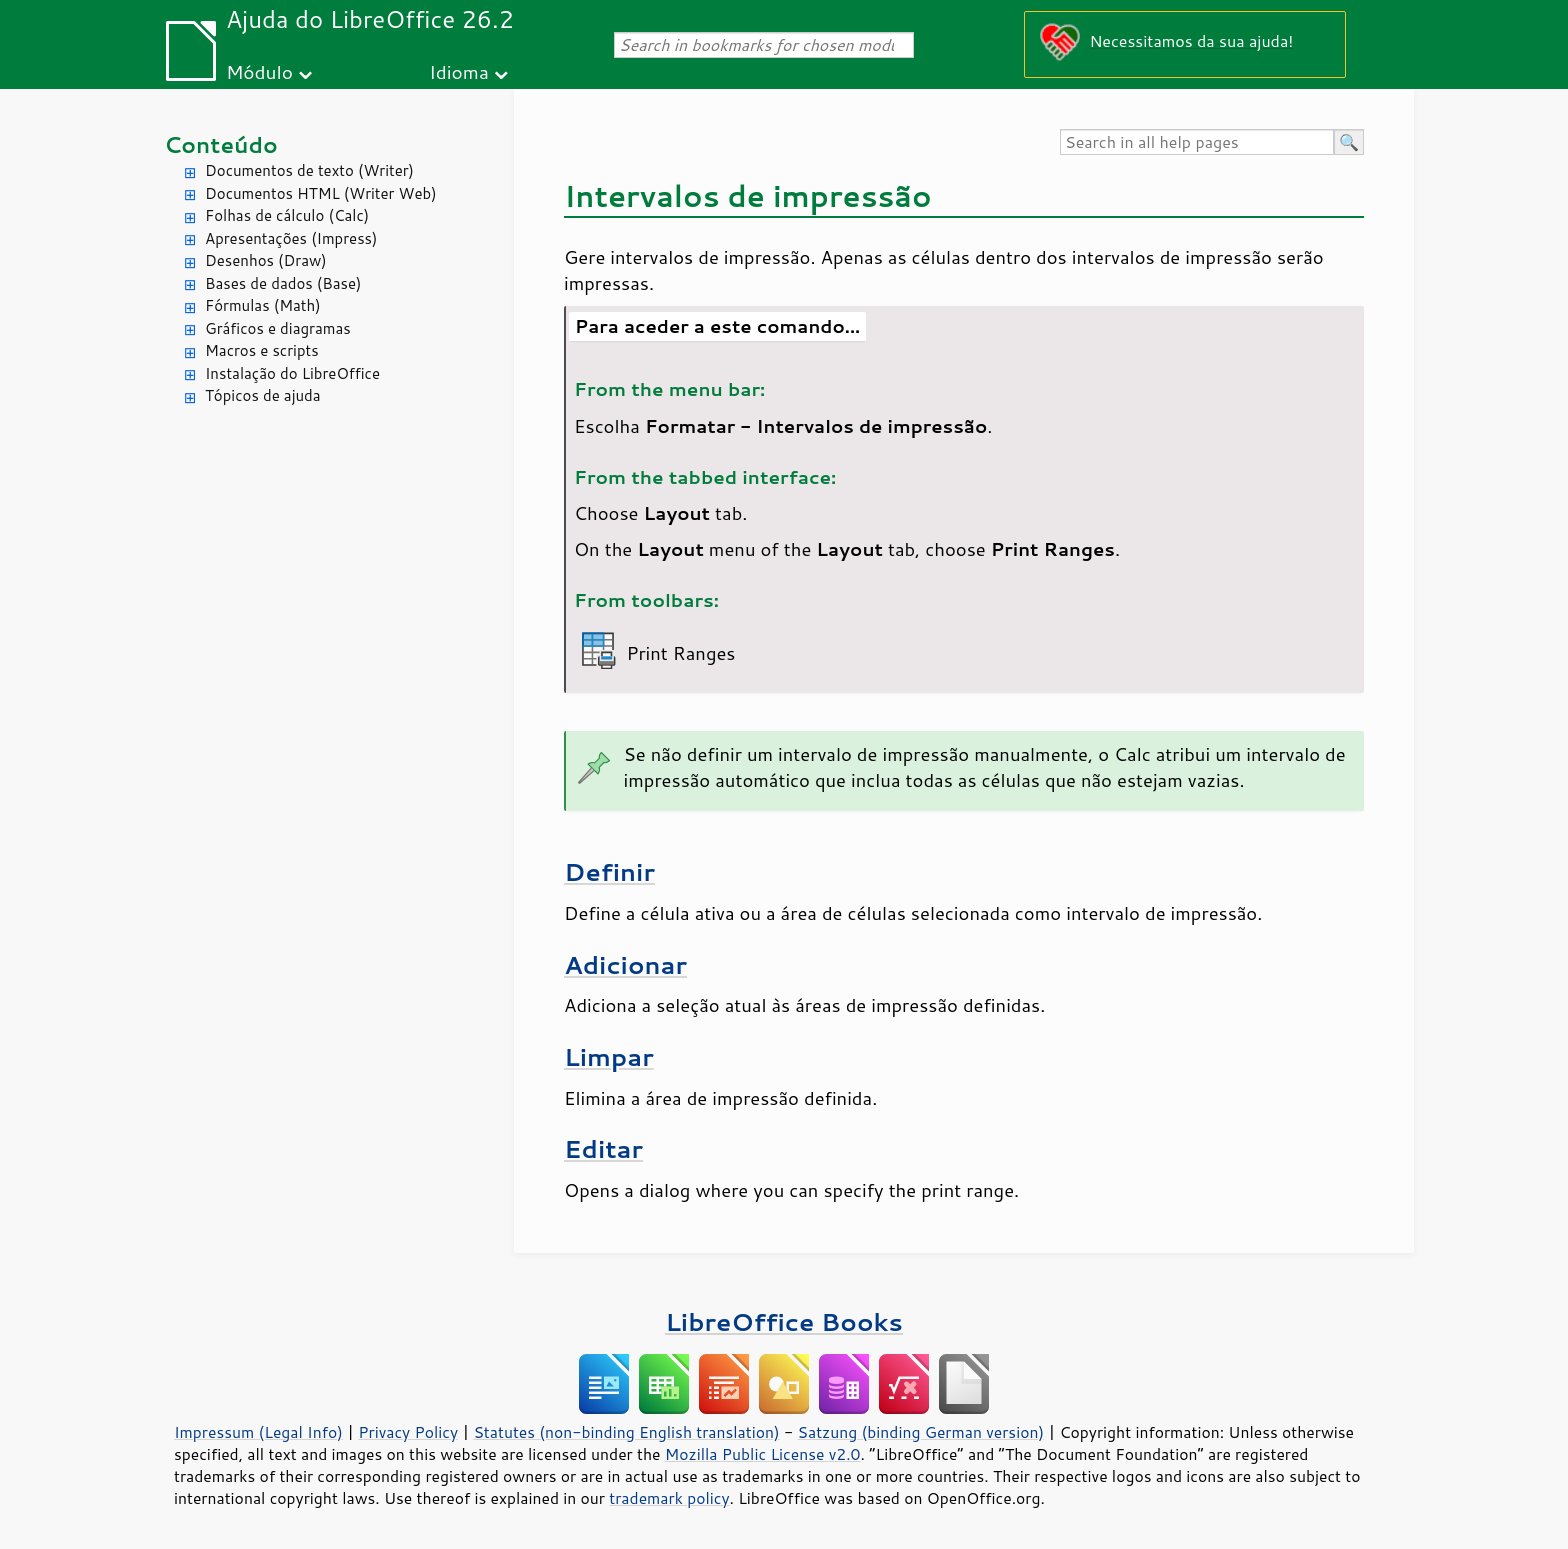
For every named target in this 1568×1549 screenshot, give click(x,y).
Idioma (459, 71)
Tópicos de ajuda (263, 395)
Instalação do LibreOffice (292, 373)
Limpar (609, 1056)
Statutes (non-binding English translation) (626, 1432)
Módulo (259, 71)
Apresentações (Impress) (291, 238)
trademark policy (669, 1498)
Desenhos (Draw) (266, 260)
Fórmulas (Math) (263, 305)
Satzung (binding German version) (921, 1432)
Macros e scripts (262, 350)
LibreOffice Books (784, 1321)
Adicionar (625, 964)
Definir (609, 871)
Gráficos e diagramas (278, 328)
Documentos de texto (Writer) (309, 170)
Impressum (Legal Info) (258, 1432)
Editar (603, 1148)
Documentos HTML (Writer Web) (321, 193)
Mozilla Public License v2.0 (763, 1454)
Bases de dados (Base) (283, 283)
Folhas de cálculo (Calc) (287, 215)
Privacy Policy (408, 1432)
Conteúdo (221, 144)
